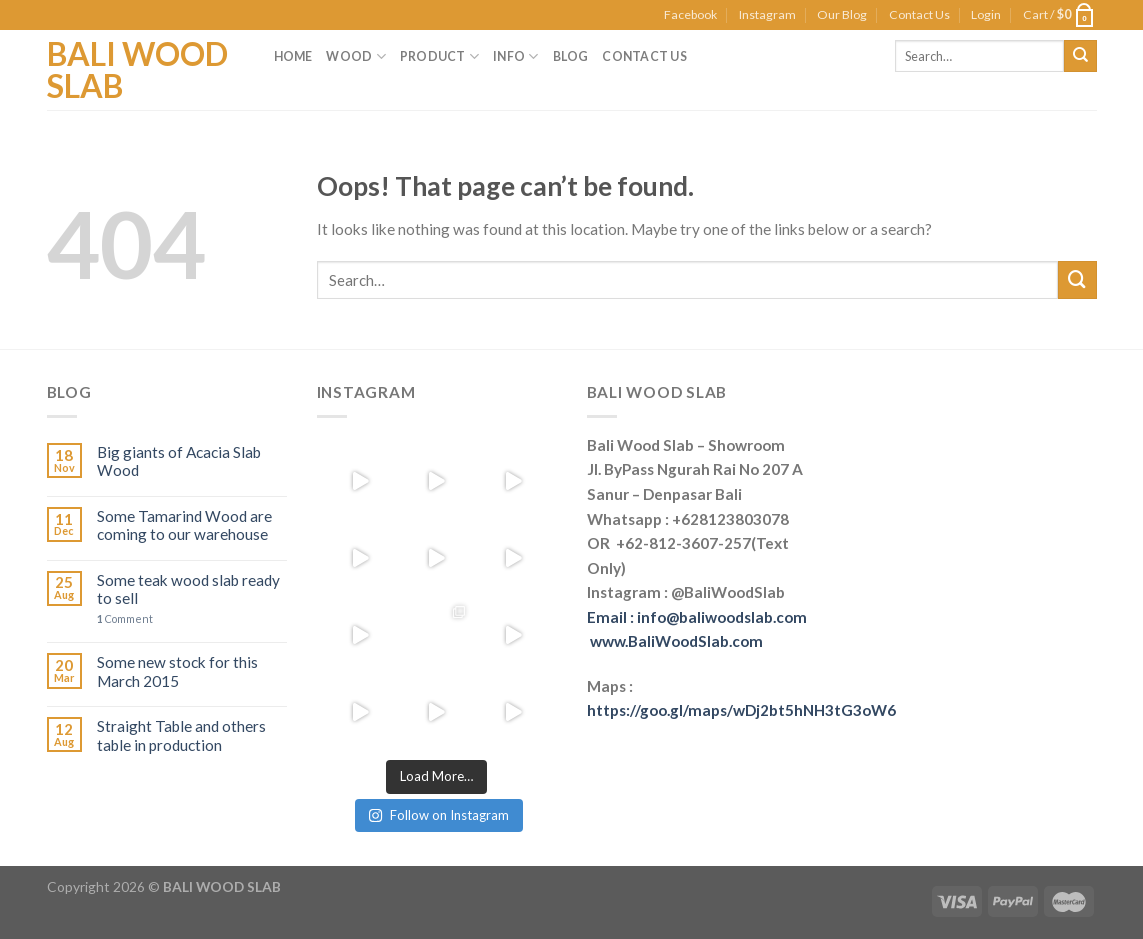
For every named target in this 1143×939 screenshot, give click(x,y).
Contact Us (919, 14)
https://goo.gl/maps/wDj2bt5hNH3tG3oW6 (741, 710)
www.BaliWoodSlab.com (676, 641)
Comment (125, 619)
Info (515, 56)
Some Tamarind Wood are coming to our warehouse (184, 525)
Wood (355, 56)
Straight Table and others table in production (181, 735)
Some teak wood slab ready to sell (188, 589)
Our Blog (842, 14)
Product (439, 56)
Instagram (767, 14)
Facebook (690, 14)
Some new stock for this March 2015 (177, 671)
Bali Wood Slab (137, 70)
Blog (571, 56)
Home (293, 56)
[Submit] (1077, 280)
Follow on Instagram (438, 815)
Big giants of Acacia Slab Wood (179, 461)
